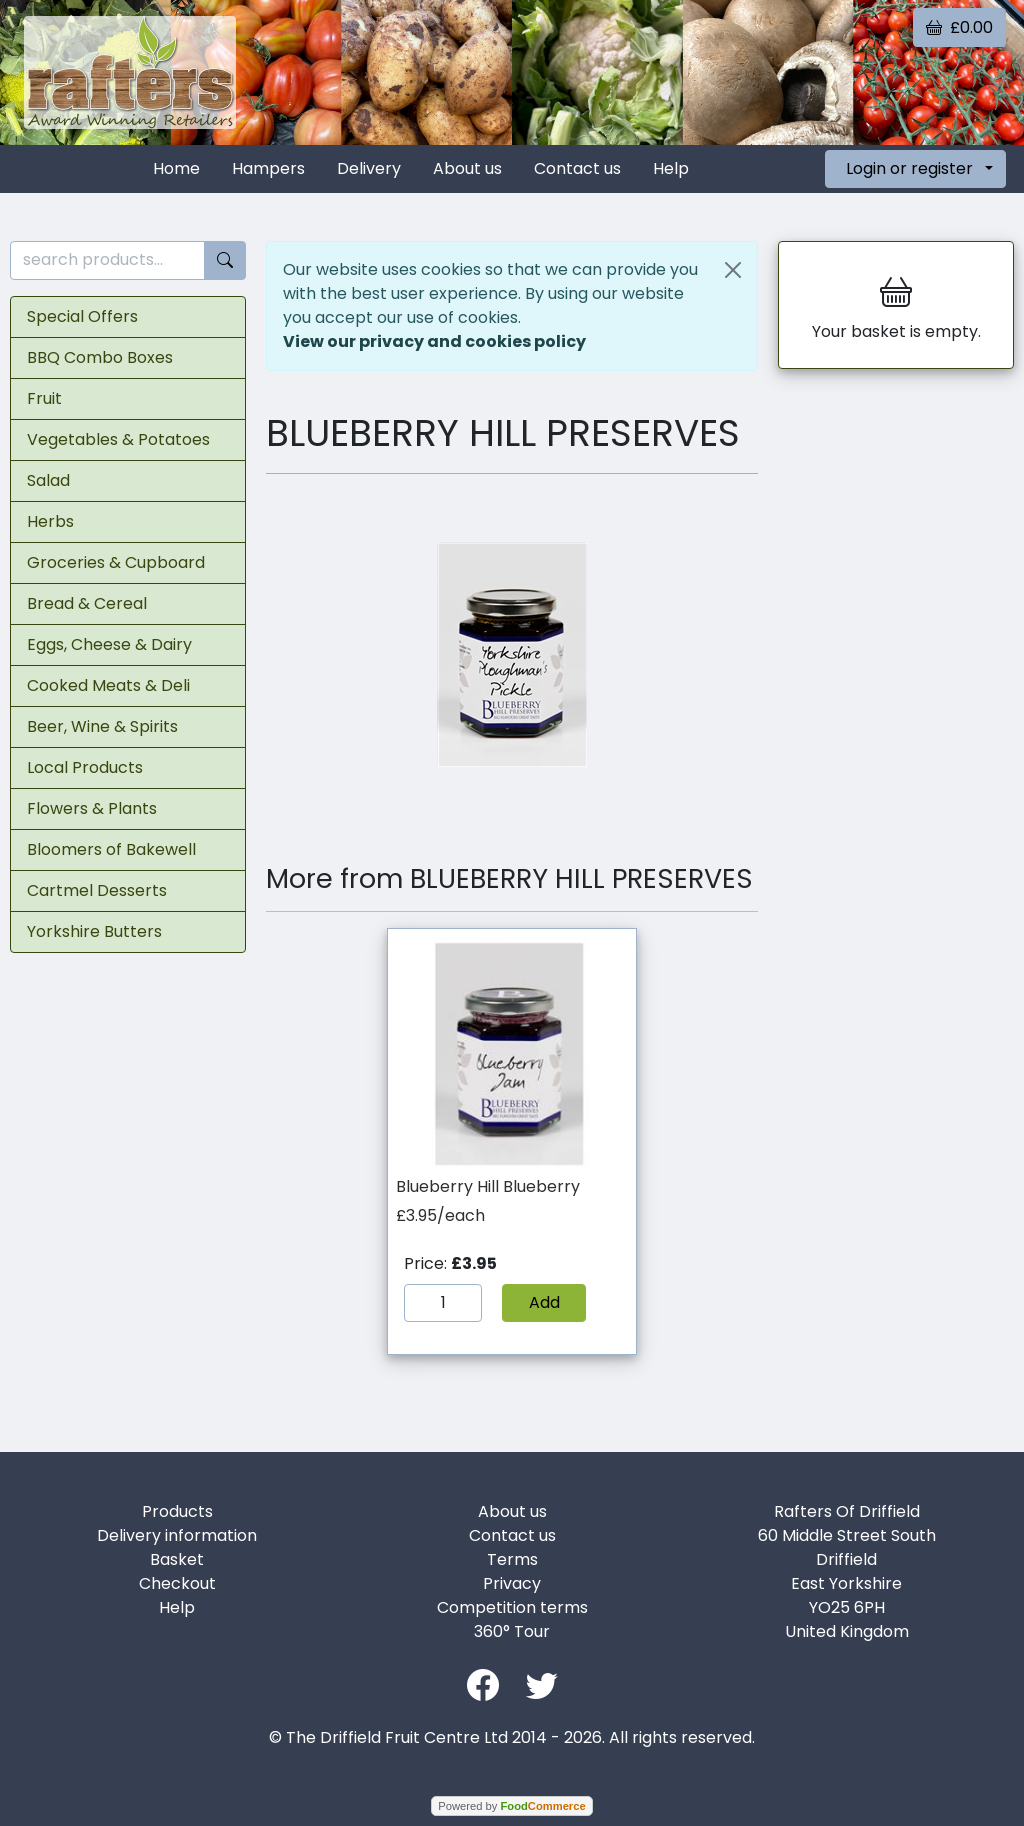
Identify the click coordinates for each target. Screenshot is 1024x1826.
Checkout (177, 1583)
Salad (48, 480)
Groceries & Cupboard (116, 562)
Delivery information (177, 1535)
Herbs (50, 521)
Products (177, 1511)
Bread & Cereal (87, 603)
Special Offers (82, 316)
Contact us (577, 168)
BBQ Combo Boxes (100, 357)
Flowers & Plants (92, 808)
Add (544, 1302)
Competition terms (512, 1607)
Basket (177, 1559)
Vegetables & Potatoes (118, 439)
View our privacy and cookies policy (434, 341)
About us (467, 168)
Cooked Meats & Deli (108, 685)
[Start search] (225, 260)
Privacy (512, 1583)
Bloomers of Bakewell (111, 849)
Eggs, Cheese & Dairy (109, 644)
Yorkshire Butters (94, 931)
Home (176, 168)
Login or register (909, 168)
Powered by (511, 1806)
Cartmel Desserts (97, 890)
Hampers (268, 168)
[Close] (733, 270)
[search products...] (107, 260)
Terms (512, 1559)
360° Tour (512, 1631)
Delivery (369, 168)
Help (671, 168)
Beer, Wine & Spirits (102, 726)
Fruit (44, 398)
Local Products (85, 767)
